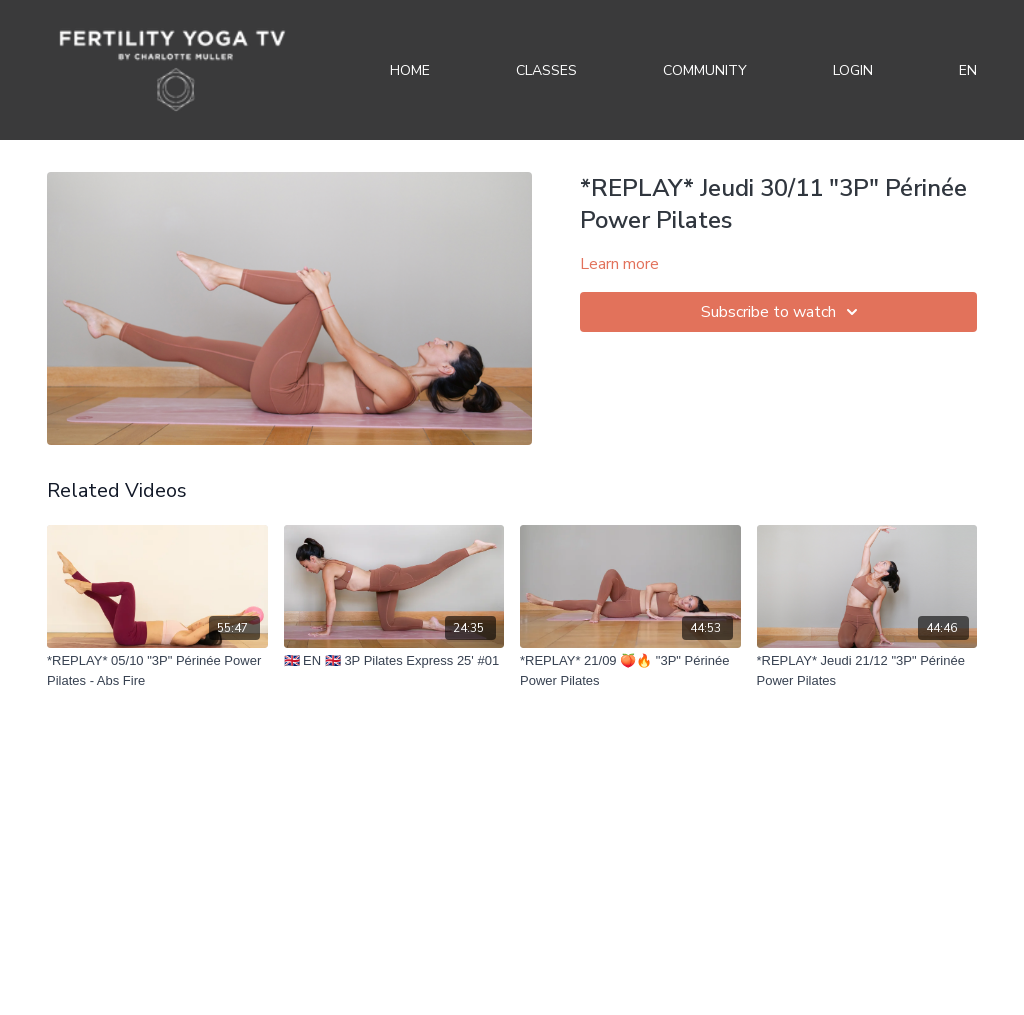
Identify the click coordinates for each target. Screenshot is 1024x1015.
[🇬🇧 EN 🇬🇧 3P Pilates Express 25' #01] (394, 661)
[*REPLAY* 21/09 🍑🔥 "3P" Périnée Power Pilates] (630, 670)
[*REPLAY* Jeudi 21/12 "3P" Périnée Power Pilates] (867, 670)
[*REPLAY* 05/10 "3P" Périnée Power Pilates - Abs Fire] (157, 670)
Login (853, 70)
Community (705, 70)
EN (968, 70)
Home (410, 70)
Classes (546, 70)
